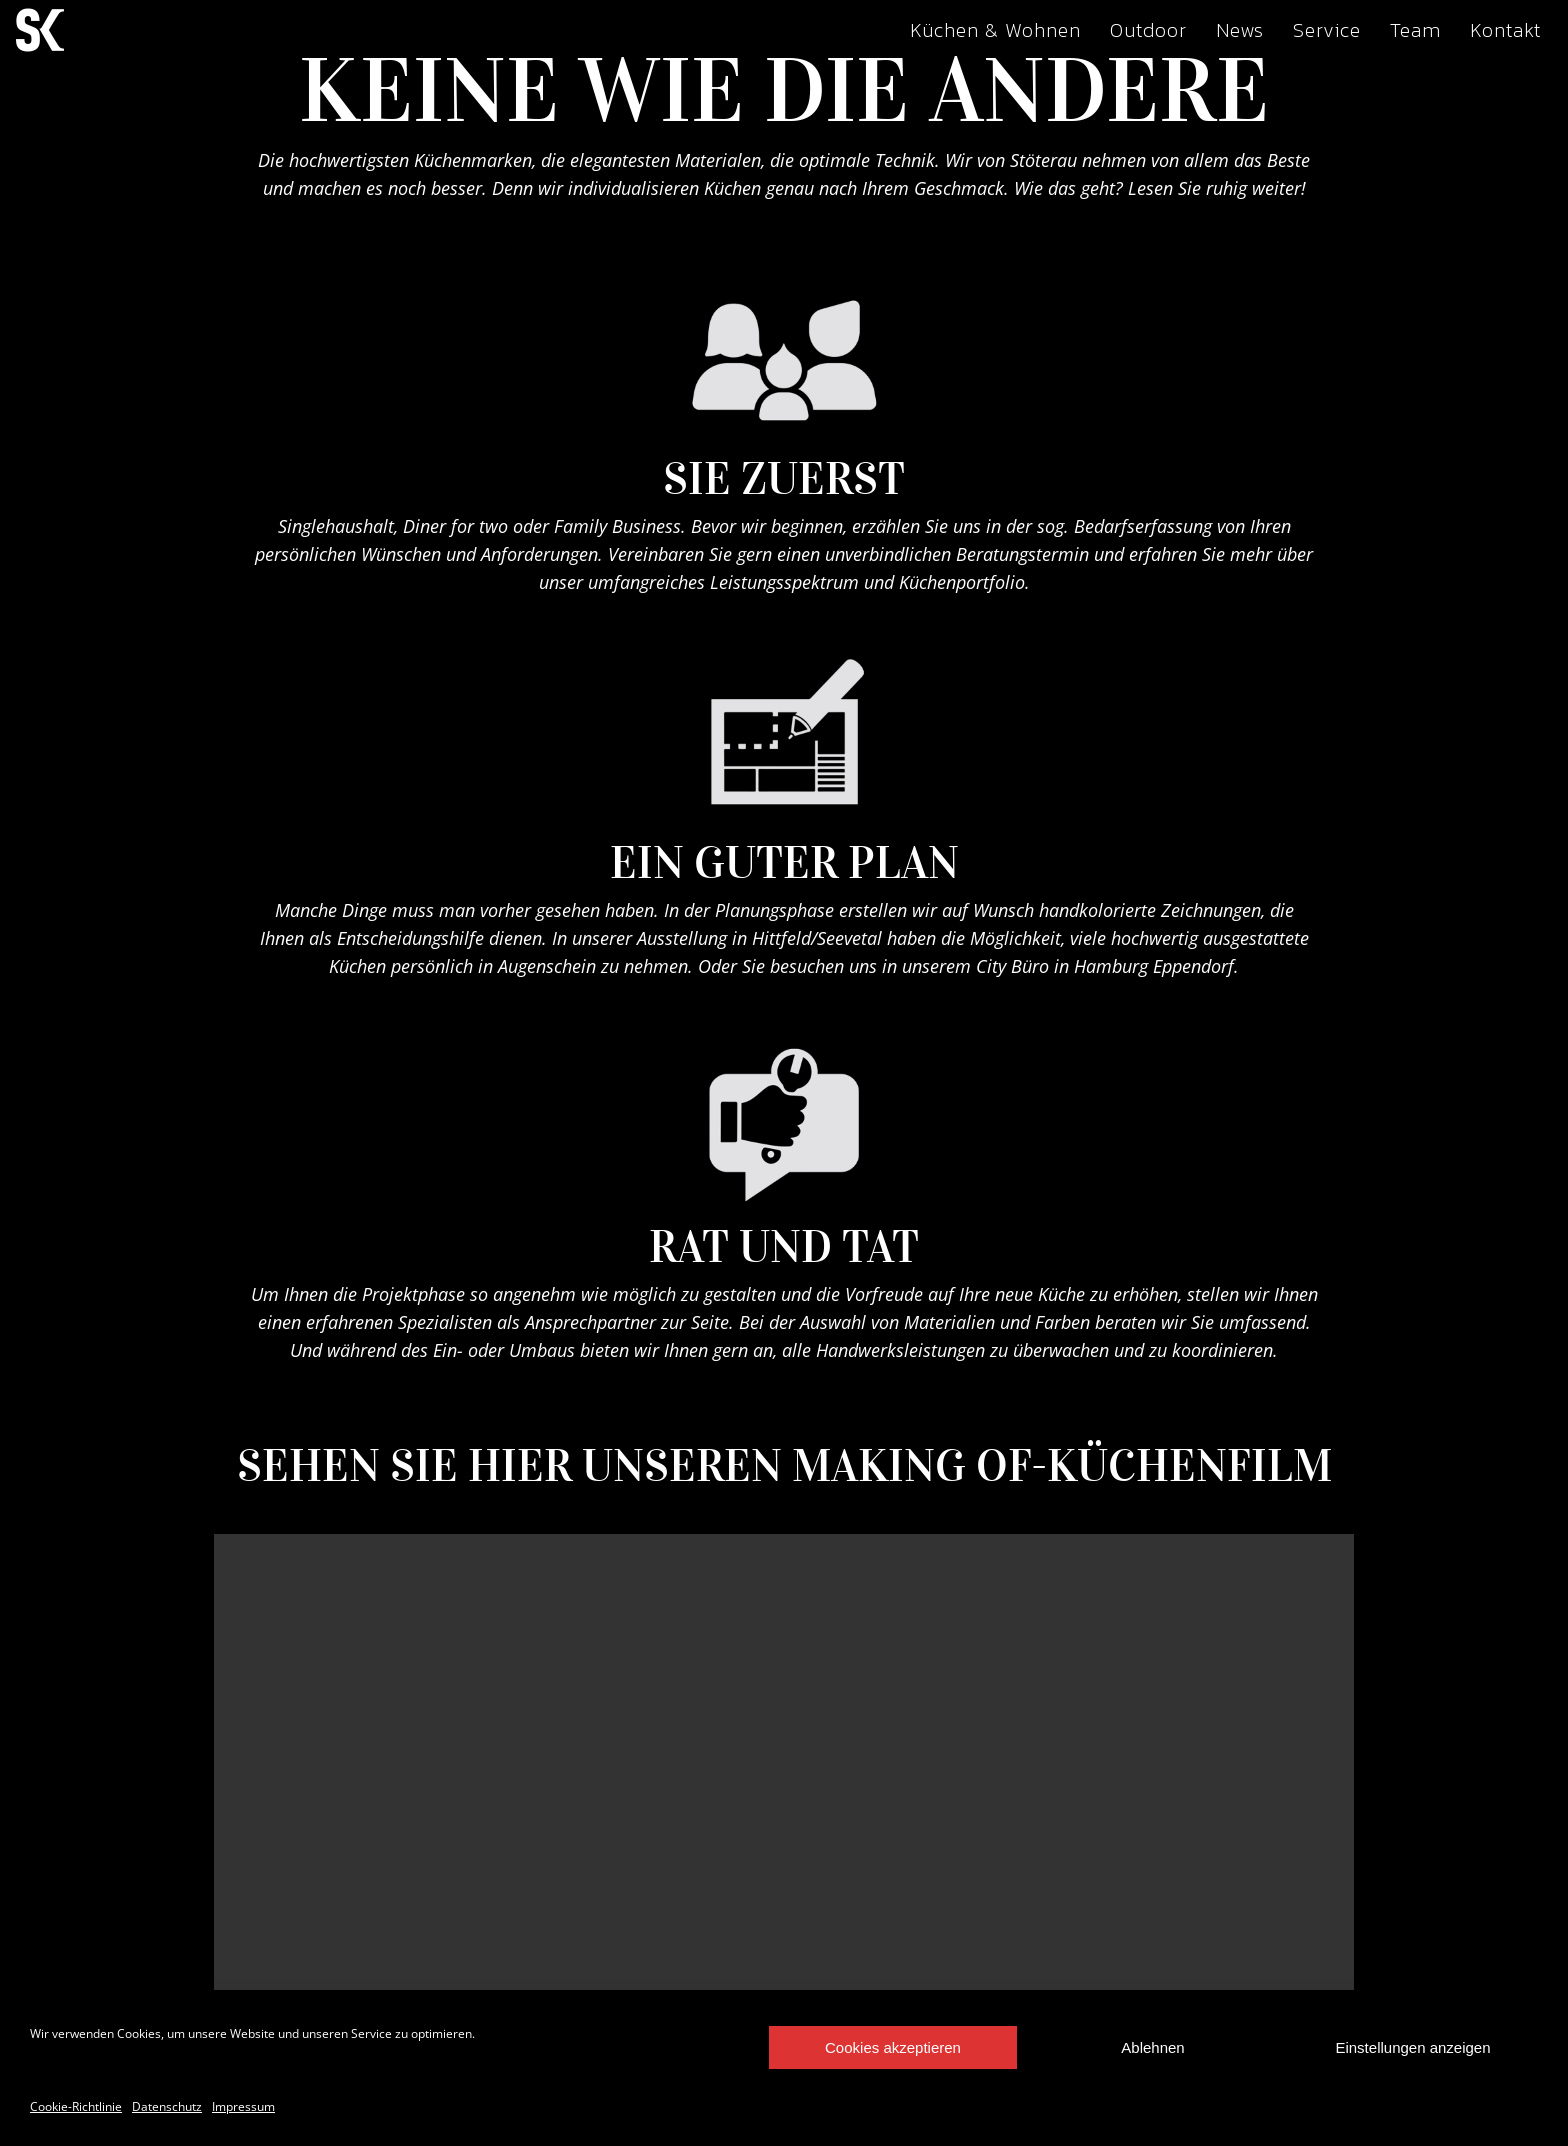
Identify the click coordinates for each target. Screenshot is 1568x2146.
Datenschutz (167, 2106)
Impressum (243, 2106)
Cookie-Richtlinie (76, 2106)
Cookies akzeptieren (893, 2047)
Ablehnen (1152, 2047)
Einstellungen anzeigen (1412, 2047)
